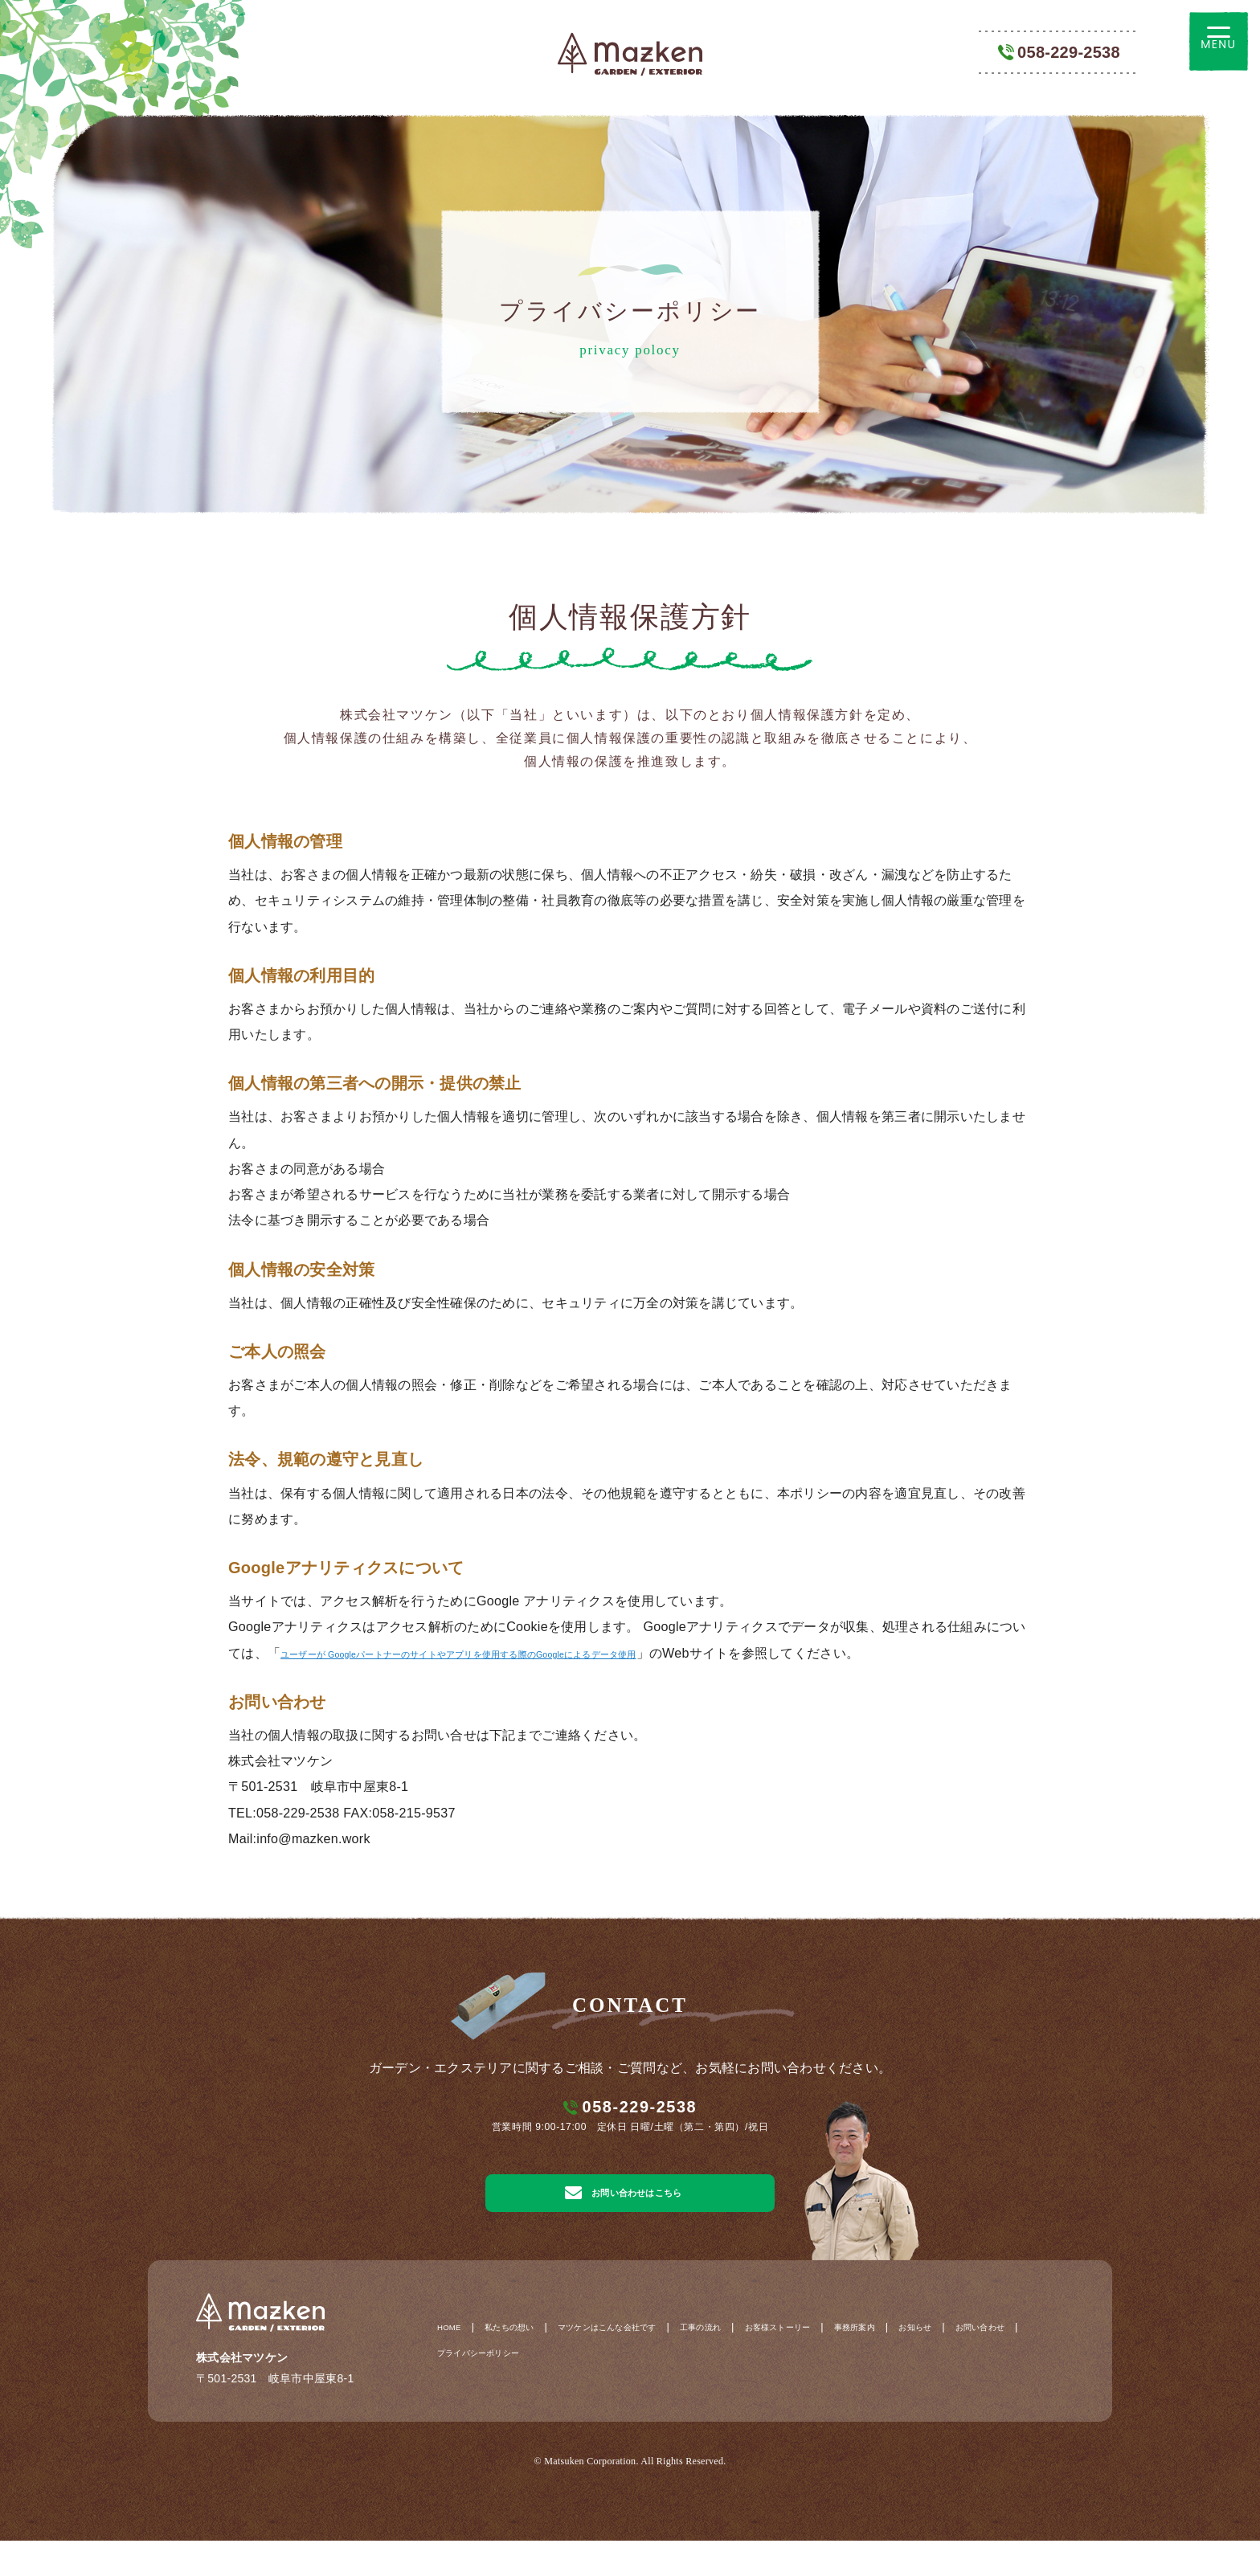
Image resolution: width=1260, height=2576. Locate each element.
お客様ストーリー (876, 2362)
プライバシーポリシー (656, 2390)
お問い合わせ (541, 2390)
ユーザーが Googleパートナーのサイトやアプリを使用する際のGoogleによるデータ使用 (540, 1653)
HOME (454, 2362)
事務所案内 (974, 2362)
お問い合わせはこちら (620, 2218)
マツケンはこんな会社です (657, 2362)
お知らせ (460, 2390)
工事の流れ (778, 2362)
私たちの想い (530, 2362)
